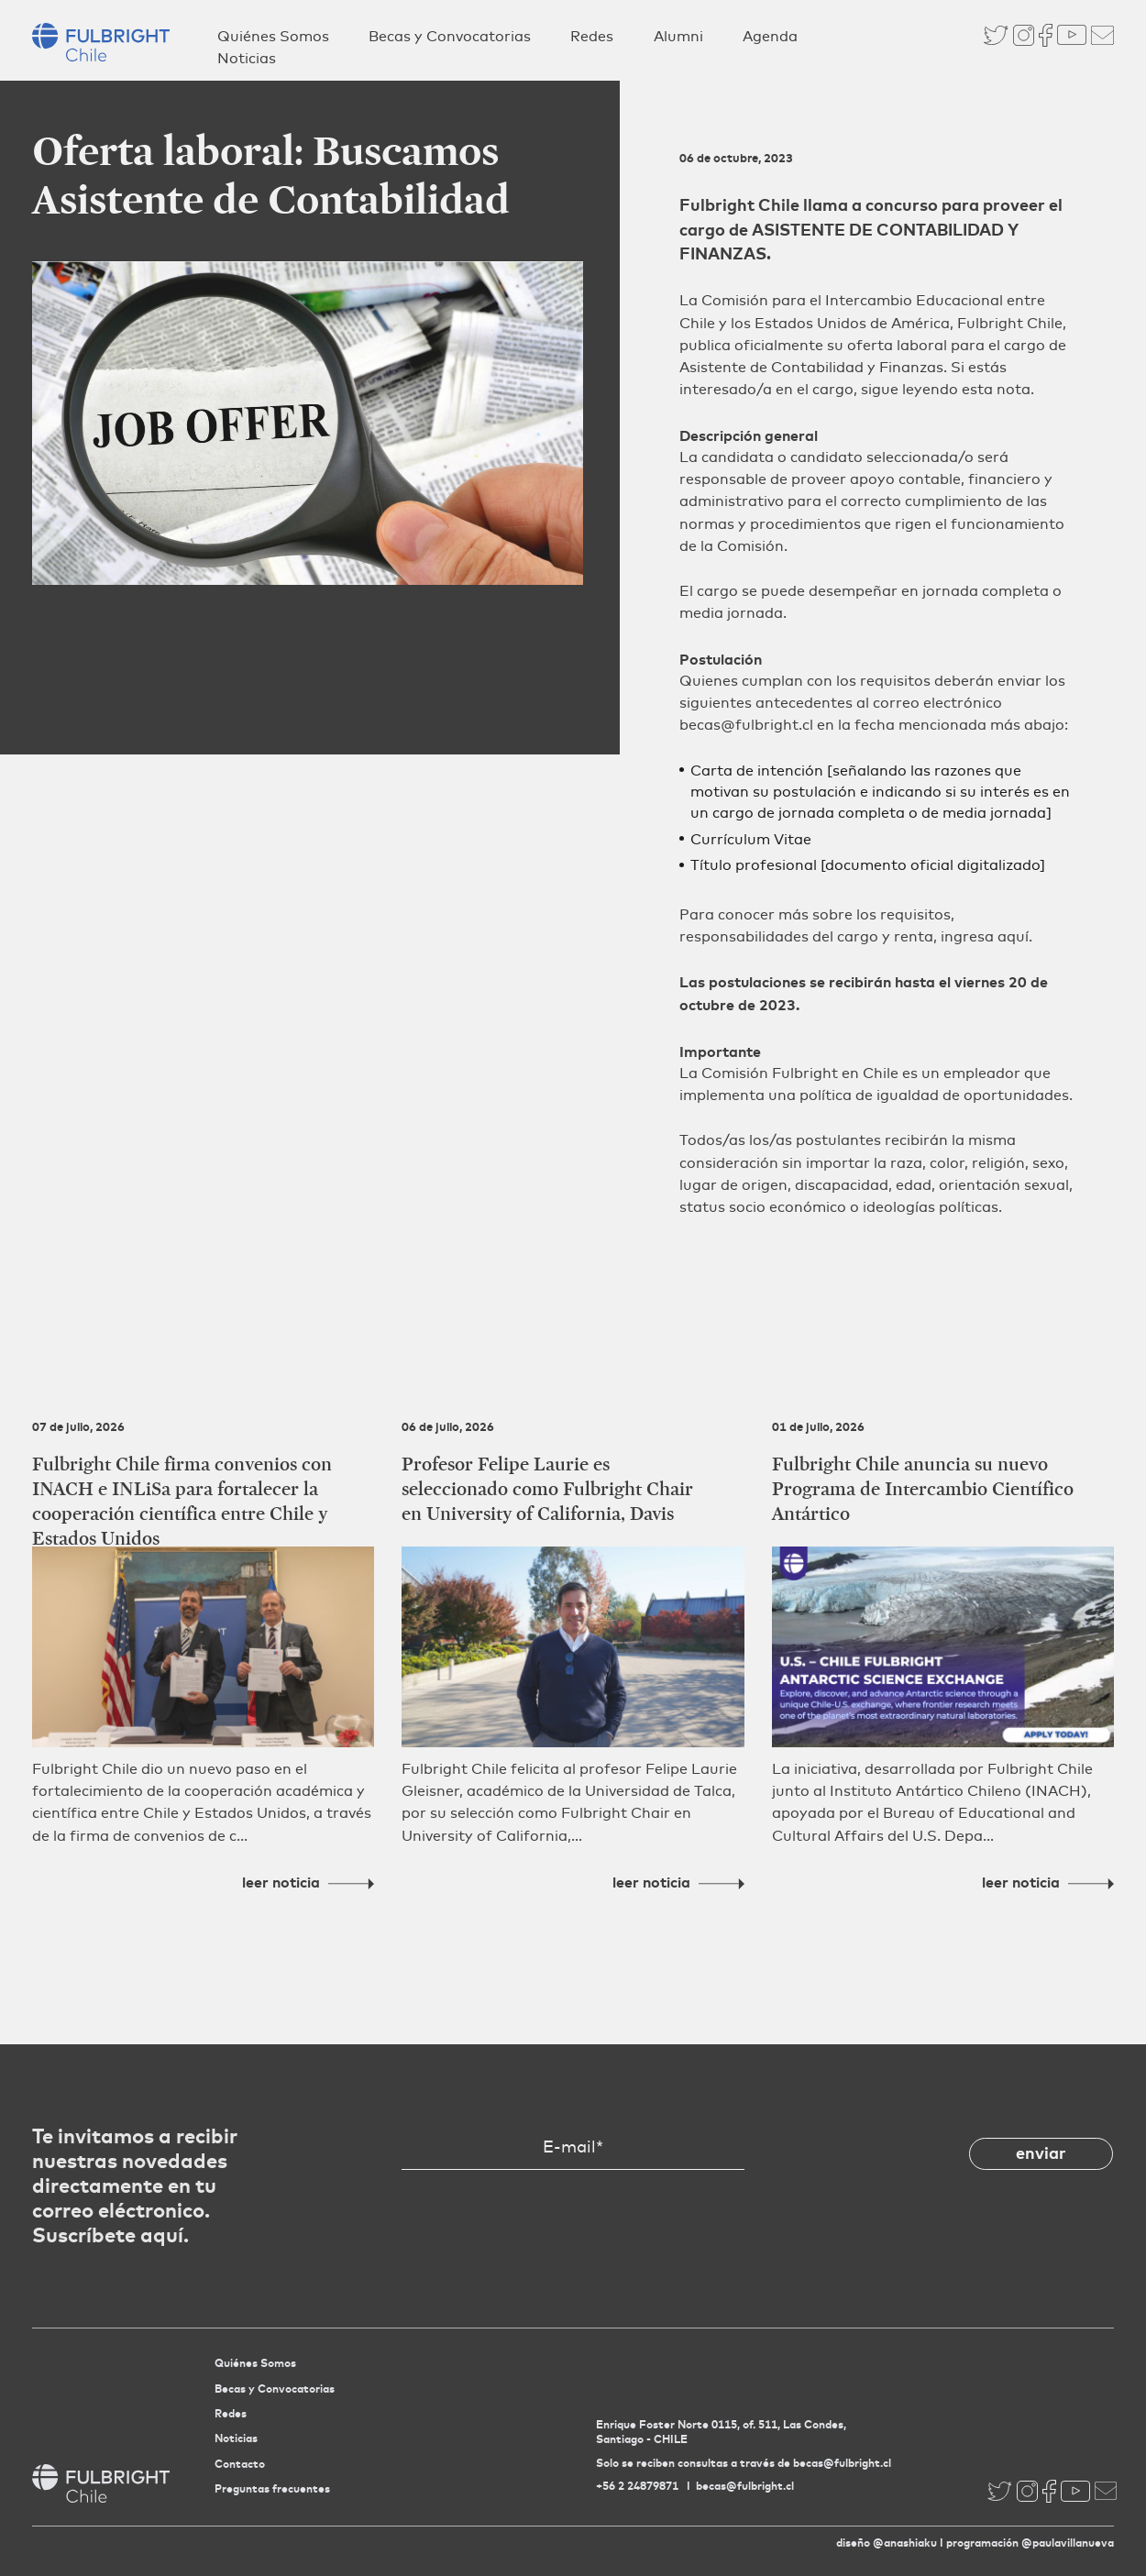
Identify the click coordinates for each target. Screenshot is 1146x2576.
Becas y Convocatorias (450, 36)
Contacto (240, 2464)
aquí (1013, 936)
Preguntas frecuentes (272, 2488)
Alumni (678, 36)
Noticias (246, 58)
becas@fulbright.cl (745, 2486)
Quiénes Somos (273, 36)
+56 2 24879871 (637, 2486)
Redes (591, 36)
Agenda (770, 36)
